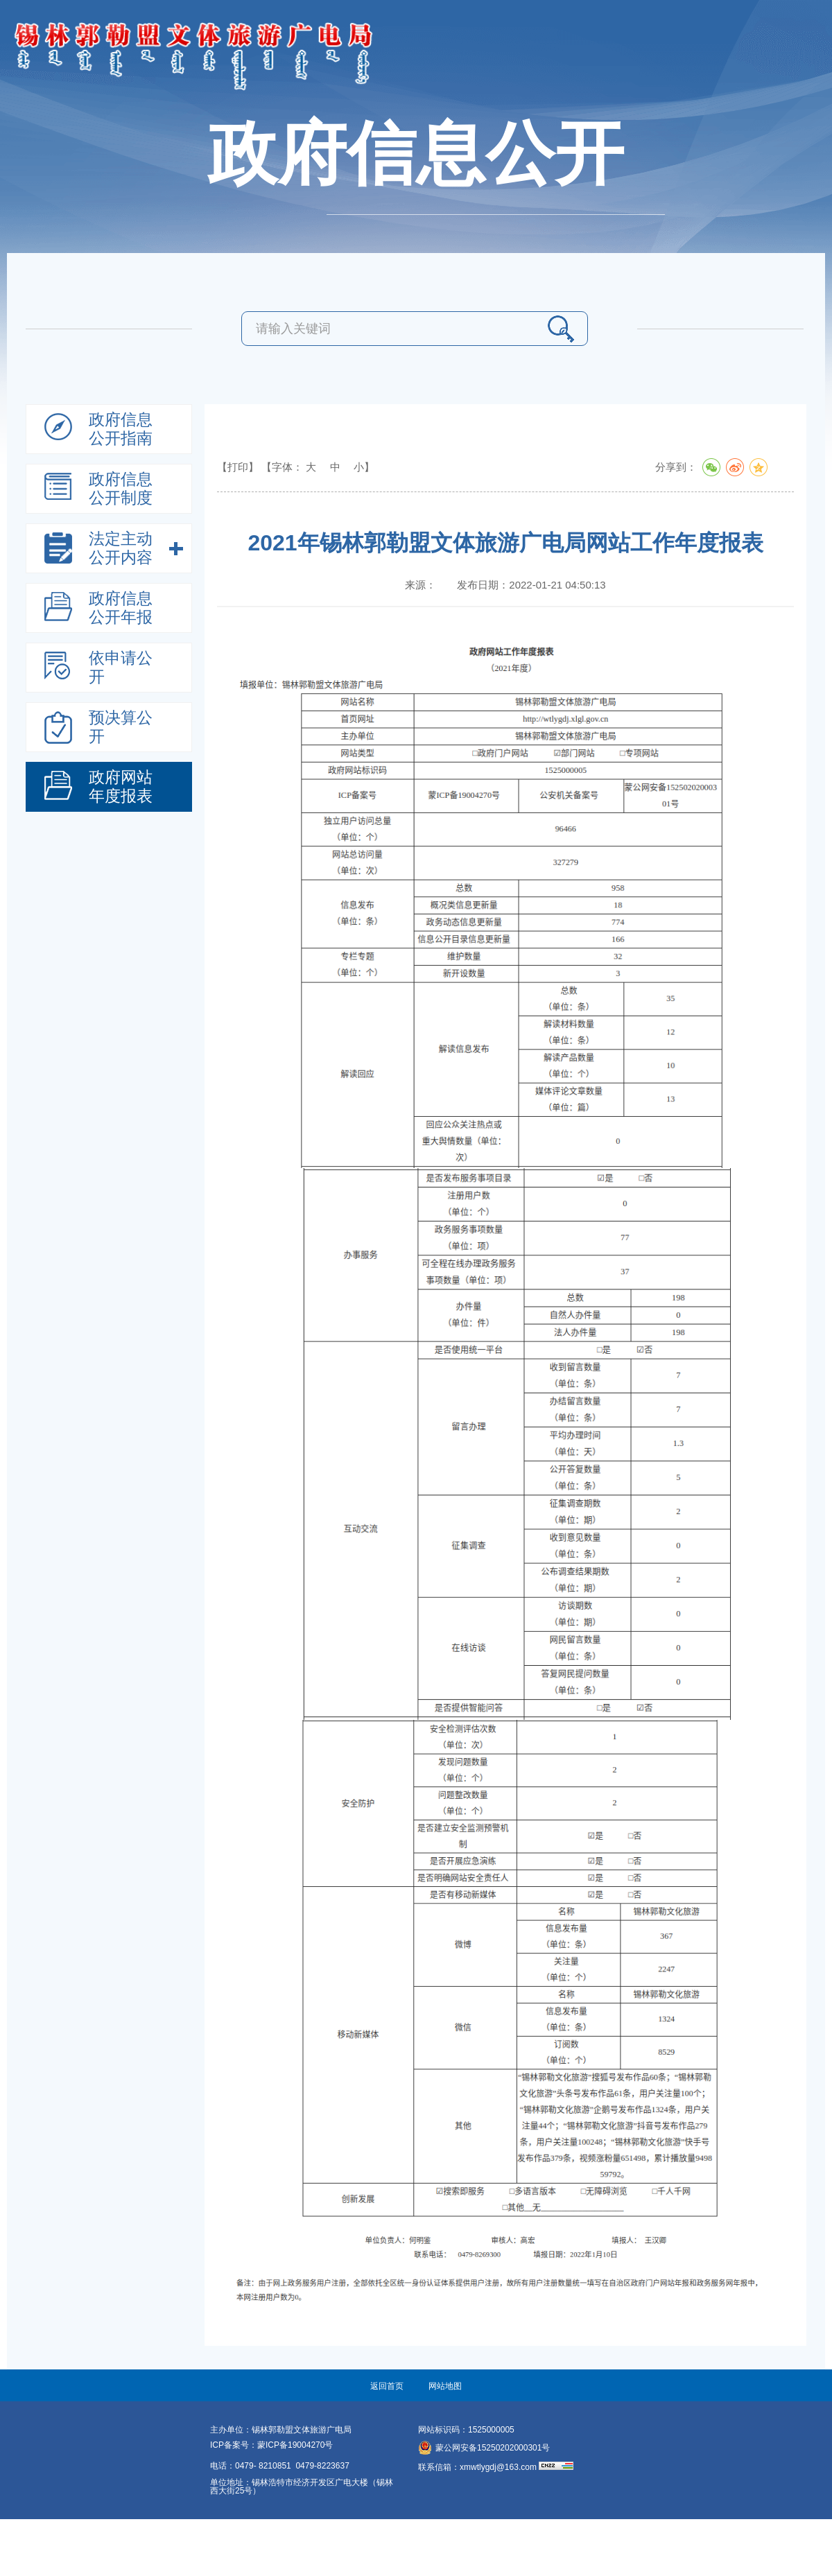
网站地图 (445, 2386)
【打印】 (238, 467)
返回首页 (387, 2386)
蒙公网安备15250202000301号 (484, 2448)
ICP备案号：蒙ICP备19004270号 (271, 2445)
